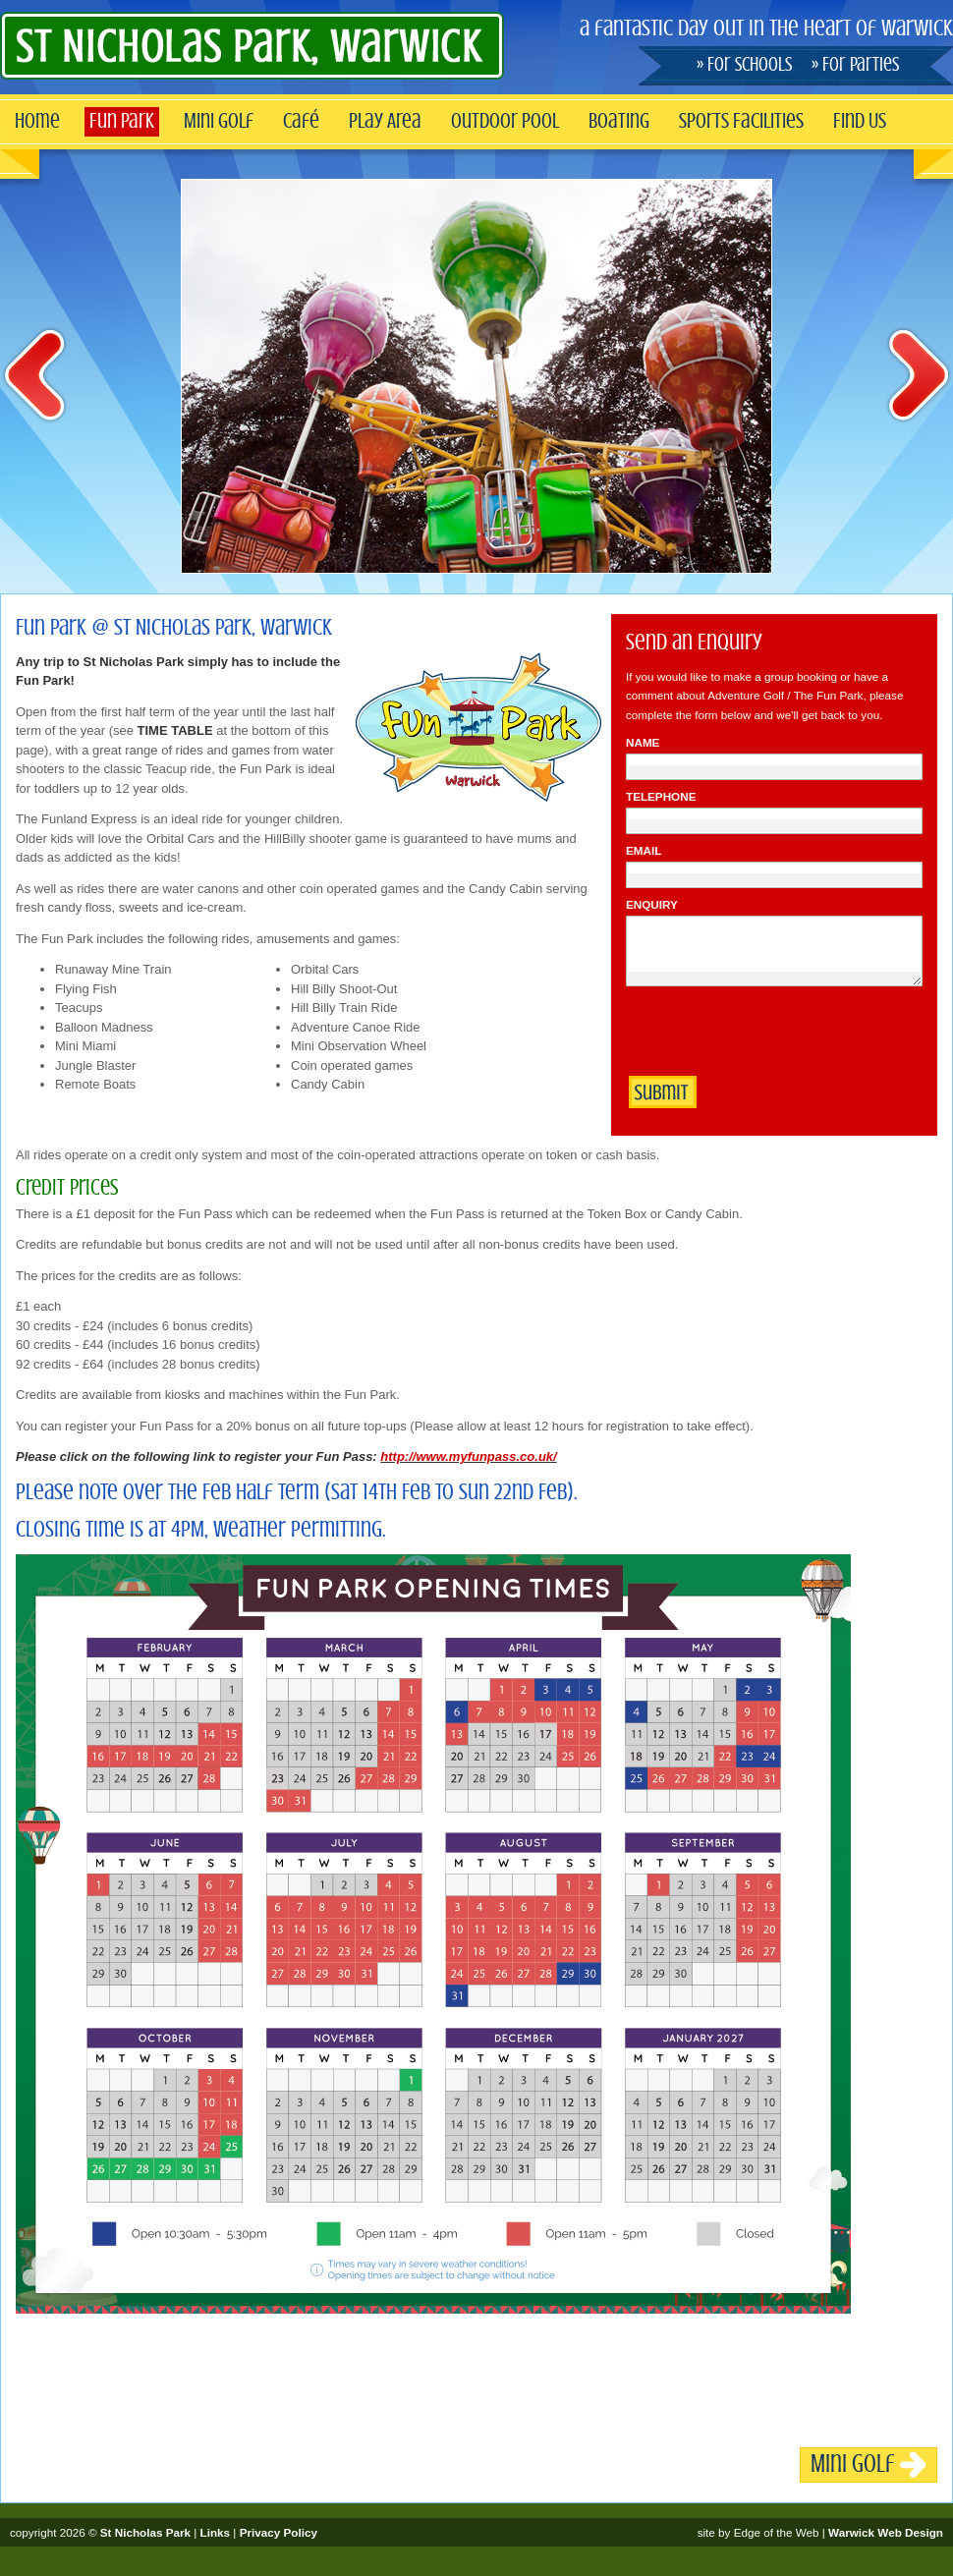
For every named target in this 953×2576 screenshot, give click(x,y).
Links (215, 2532)
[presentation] (775, 1034)
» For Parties (855, 65)
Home (37, 121)
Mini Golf (218, 121)
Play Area (385, 121)
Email (643, 850)
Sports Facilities (741, 121)
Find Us (859, 121)
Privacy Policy (278, 2532)
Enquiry (652, 904)
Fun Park (121, 121)
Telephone (661, 796)
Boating (619, 121)
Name (642, 742)
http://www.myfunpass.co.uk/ (468, 1456)
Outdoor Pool (505, 121)
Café (301, 121)
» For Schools (744, 65)
